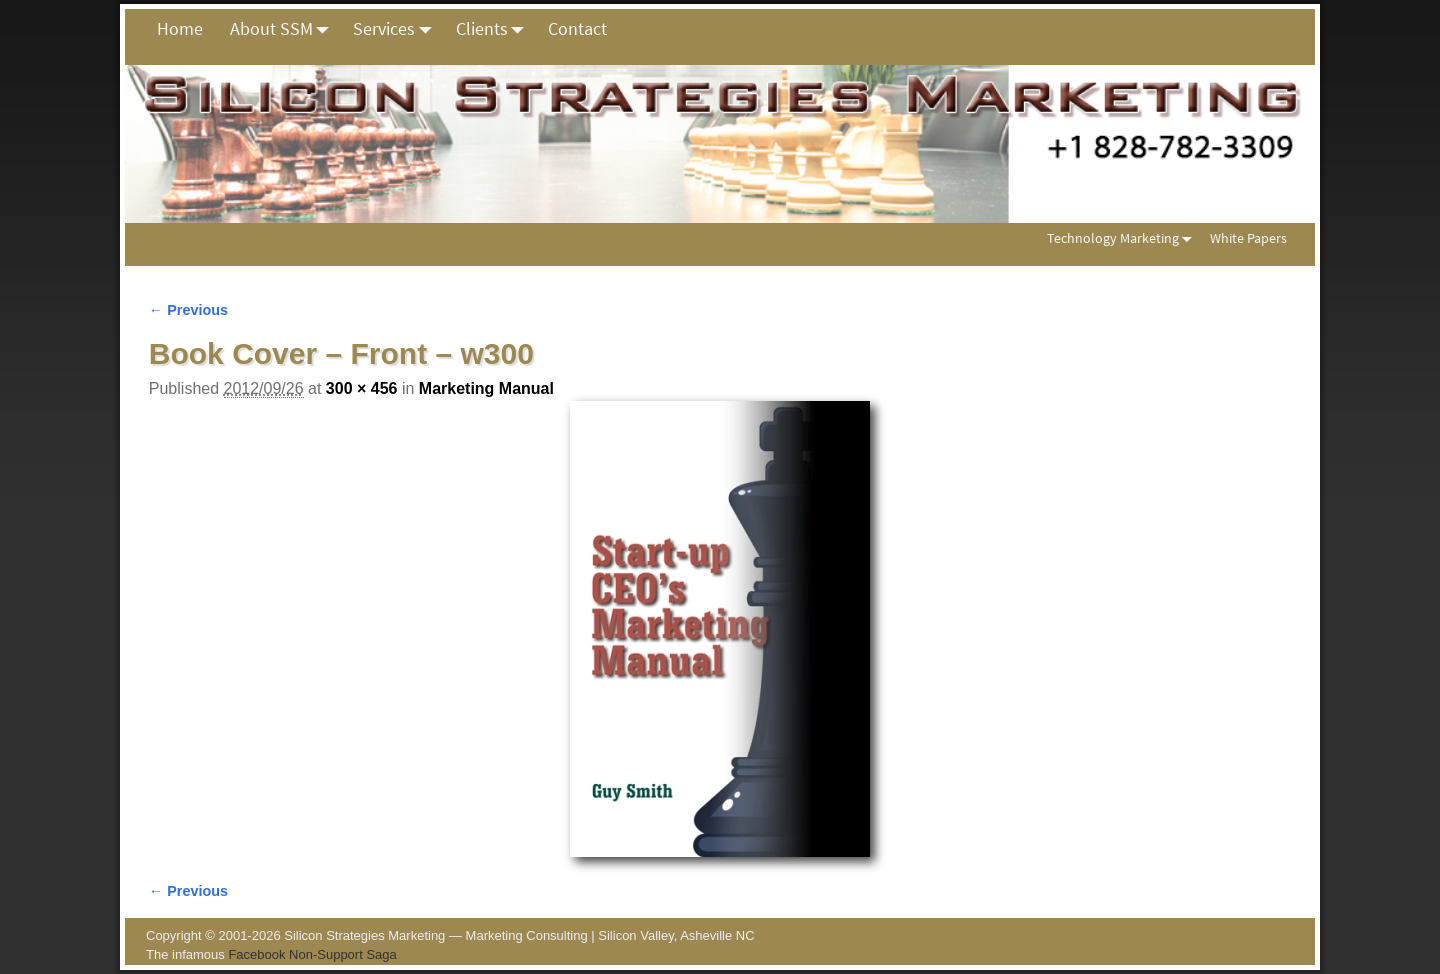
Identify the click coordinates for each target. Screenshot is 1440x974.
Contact (577, 28)
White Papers (1248, 238)
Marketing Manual (486, 388)
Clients (495, 29)
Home (180, 28)
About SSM (285, 29)
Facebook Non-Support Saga (312, 954)
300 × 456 (362, 388)
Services (397, 29)
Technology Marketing (1123, 238)
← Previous (188, 310)
